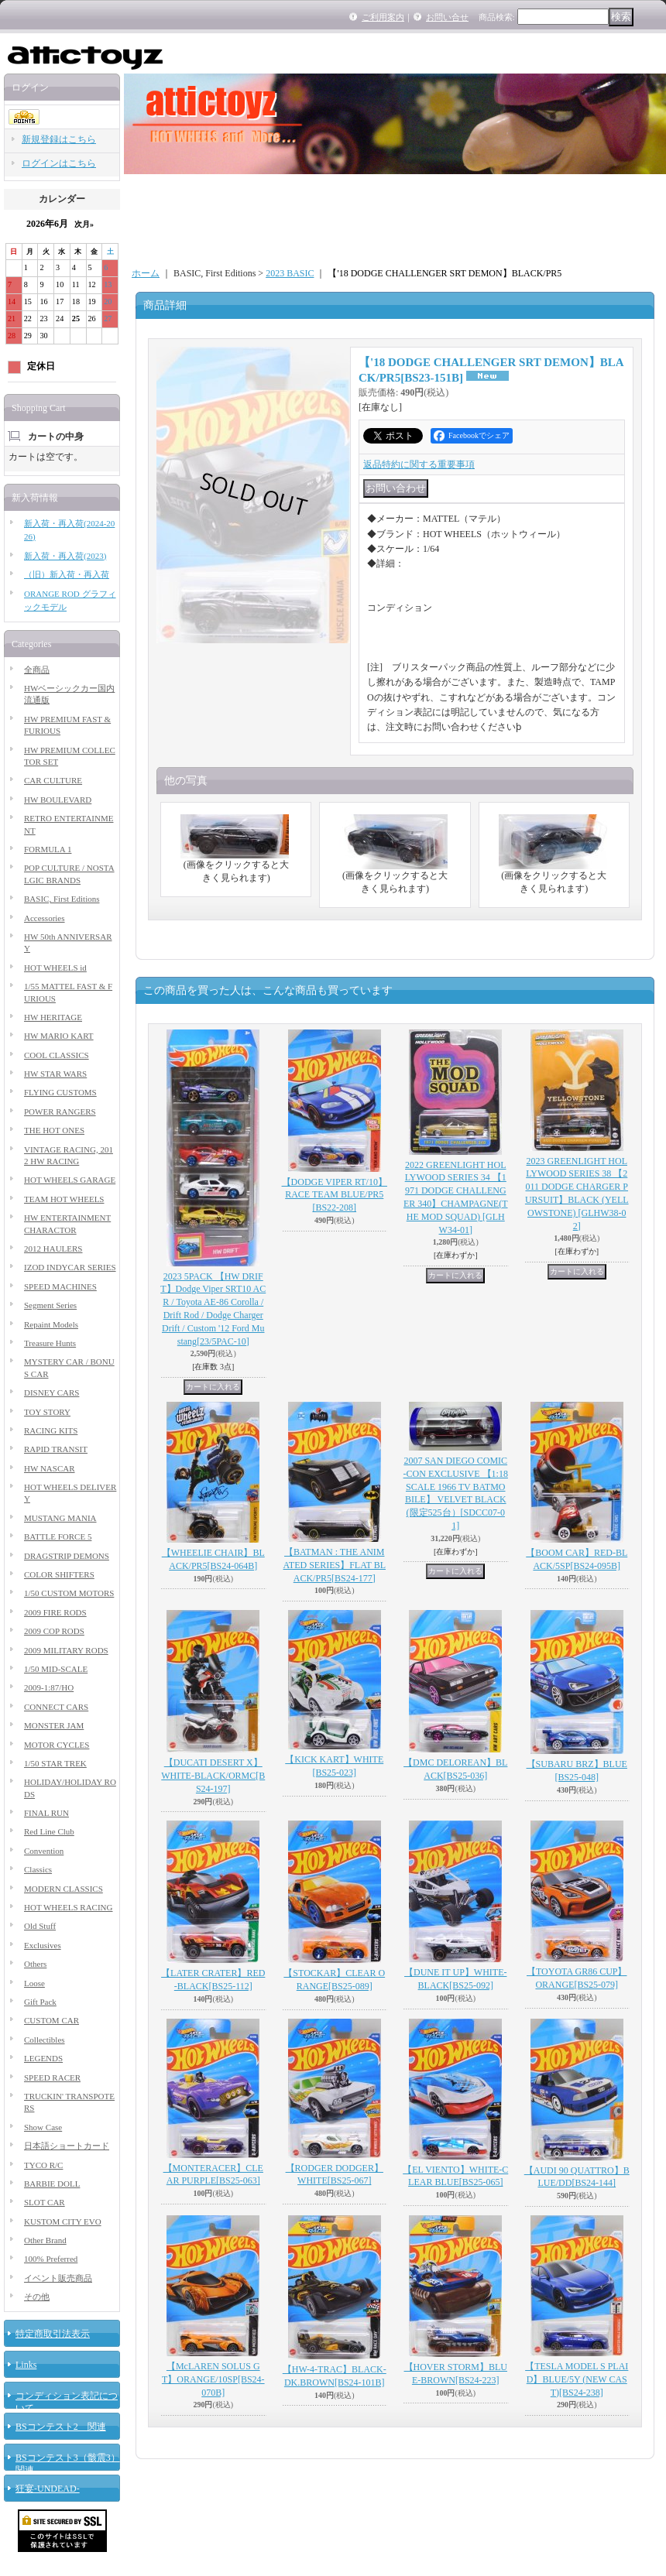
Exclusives (42, 1945)
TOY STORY (47, 1411)
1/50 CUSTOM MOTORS (69, 1593)
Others (35, 1963)
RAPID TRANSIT (56, 1449)
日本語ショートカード (66, 2145)
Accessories (44, 918)
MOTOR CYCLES (56, 1744)
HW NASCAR (49, 1468)
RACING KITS (50, 1430)
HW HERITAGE (53, 1017)
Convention (44, 1850)
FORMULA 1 (47, 849)
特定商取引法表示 (52, 2333)
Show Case (43, 2127)
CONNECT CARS (56, 1706)
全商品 (37, 669)
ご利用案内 (383, 17)
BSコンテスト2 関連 (60, 2426)
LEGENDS (43, 2058)
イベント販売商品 (58, 2278)
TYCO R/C (43, 2165)
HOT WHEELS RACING (68, 1907)
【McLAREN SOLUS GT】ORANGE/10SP (213, 2379)
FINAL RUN (46, 1812)
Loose (34, 1983)
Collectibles (44, 2039)
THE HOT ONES (54, 1130)
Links (25, 2364)
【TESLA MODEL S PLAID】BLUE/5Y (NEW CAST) (576, 2379)
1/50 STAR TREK (55, 1763)
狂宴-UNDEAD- (47, 2488)
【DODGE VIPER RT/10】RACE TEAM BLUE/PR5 (334, 1195)
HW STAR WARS (55, 1073)
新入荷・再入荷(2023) (65, 555)
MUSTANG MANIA (60, 1518)
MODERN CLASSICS (63, 1888)
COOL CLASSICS (56, 1055)
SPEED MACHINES (60, 1286)
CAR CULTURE (53, 780)
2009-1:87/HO (49, 1687)
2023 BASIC (290, 273)
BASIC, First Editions (62, 898)
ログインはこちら (59, 163)
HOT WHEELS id (55, 967)
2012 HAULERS (53, 1248)
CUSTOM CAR (51, 2020)
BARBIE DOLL (52, 2183)
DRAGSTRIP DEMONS (66, 1555)
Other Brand (45, 2240)
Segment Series (50, 1305)
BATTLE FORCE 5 (57, 1536)
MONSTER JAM (54, 1725)
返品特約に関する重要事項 (419, 464)
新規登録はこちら (59, 139)
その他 (37, 2296)
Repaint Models (51, 1324)
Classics (38, 1869)
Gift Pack (40, 2001)
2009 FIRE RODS (55, 1612)
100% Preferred (50, 2258)
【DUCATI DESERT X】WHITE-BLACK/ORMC (213, 1775)
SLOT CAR (44, 2202)
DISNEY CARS (51, 1392)
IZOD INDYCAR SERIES (70, 1267)
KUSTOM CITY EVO (62, 2221)
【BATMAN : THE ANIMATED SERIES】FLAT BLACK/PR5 (334, 1565)
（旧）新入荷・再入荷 (66, 574)
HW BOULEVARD (57, 799)
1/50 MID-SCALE (56, 1668)
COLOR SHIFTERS (59, 1574)
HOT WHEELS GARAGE (69, 1179)
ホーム (146, 273)
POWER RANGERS (60, 1111)
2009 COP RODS (54, 1631)
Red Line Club (49, 1831)
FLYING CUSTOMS (60, 1092)
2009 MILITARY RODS (66, 1650)
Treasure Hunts (50, 1343)
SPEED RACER (52, 2077)
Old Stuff (40, 1925)
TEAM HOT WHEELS (64, 1199)
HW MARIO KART (59, 1035)
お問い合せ (447, 17)
